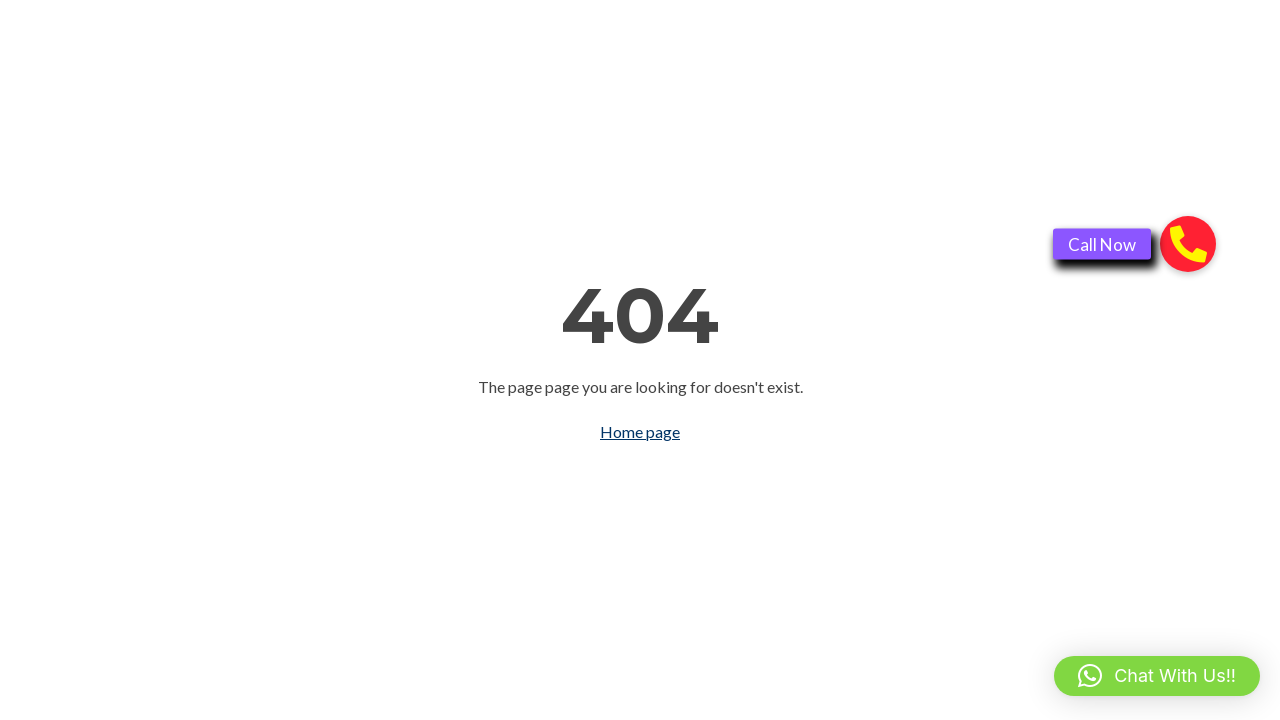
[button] (1157, 676)
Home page (640, 431)
